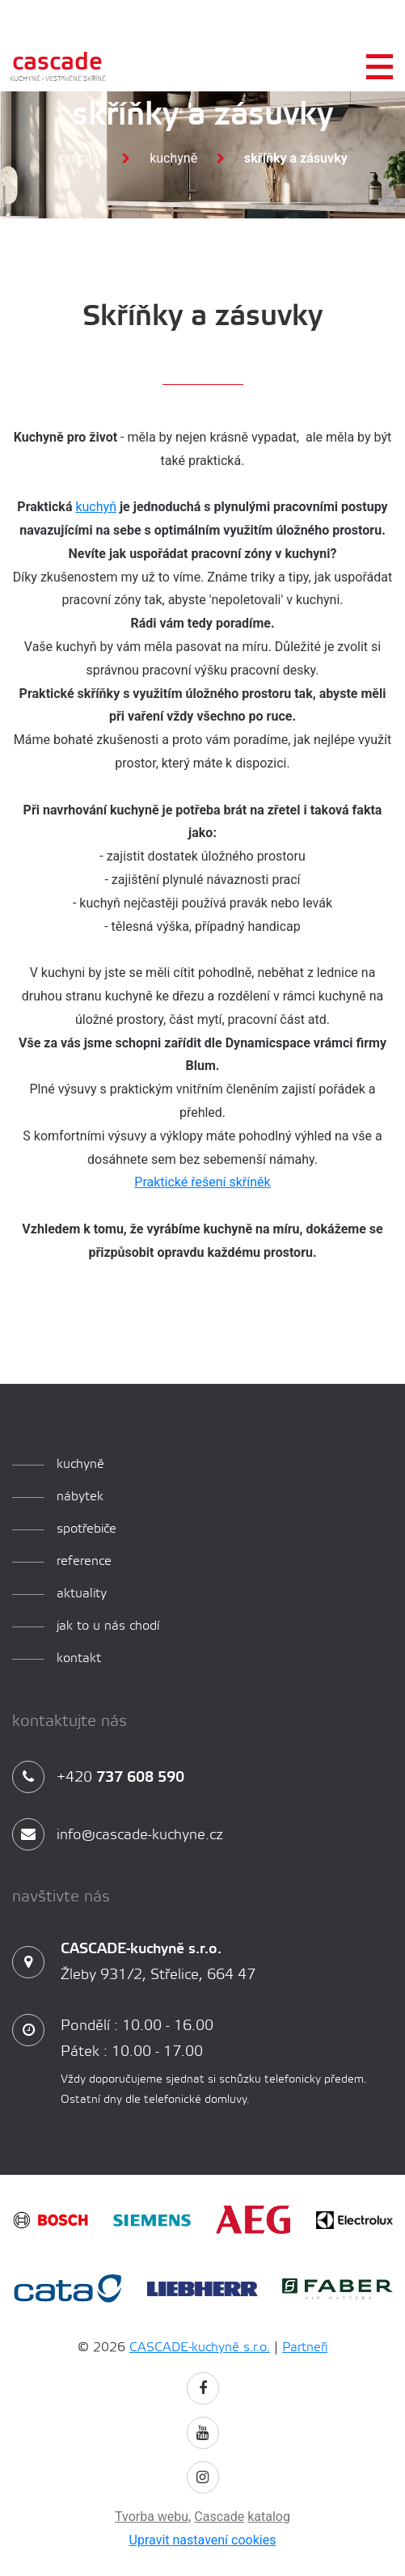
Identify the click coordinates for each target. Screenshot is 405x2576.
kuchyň (95, 506)
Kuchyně (173, 158)
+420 (98, 1778)
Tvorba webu (151, 2516)
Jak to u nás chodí (108, 1626)
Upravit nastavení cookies (202, 2540)
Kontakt (79, 1658)
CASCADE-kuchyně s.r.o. (199, 2347)
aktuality (82, 1593)
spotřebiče (86, 1529)
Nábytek (80, 1496)
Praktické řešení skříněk (202, 1182)
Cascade (81, 158)
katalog (268, 2516)
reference (84, 1561)
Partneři (304, 2347)
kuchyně (80, 1464)
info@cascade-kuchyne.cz (117, 1835)
